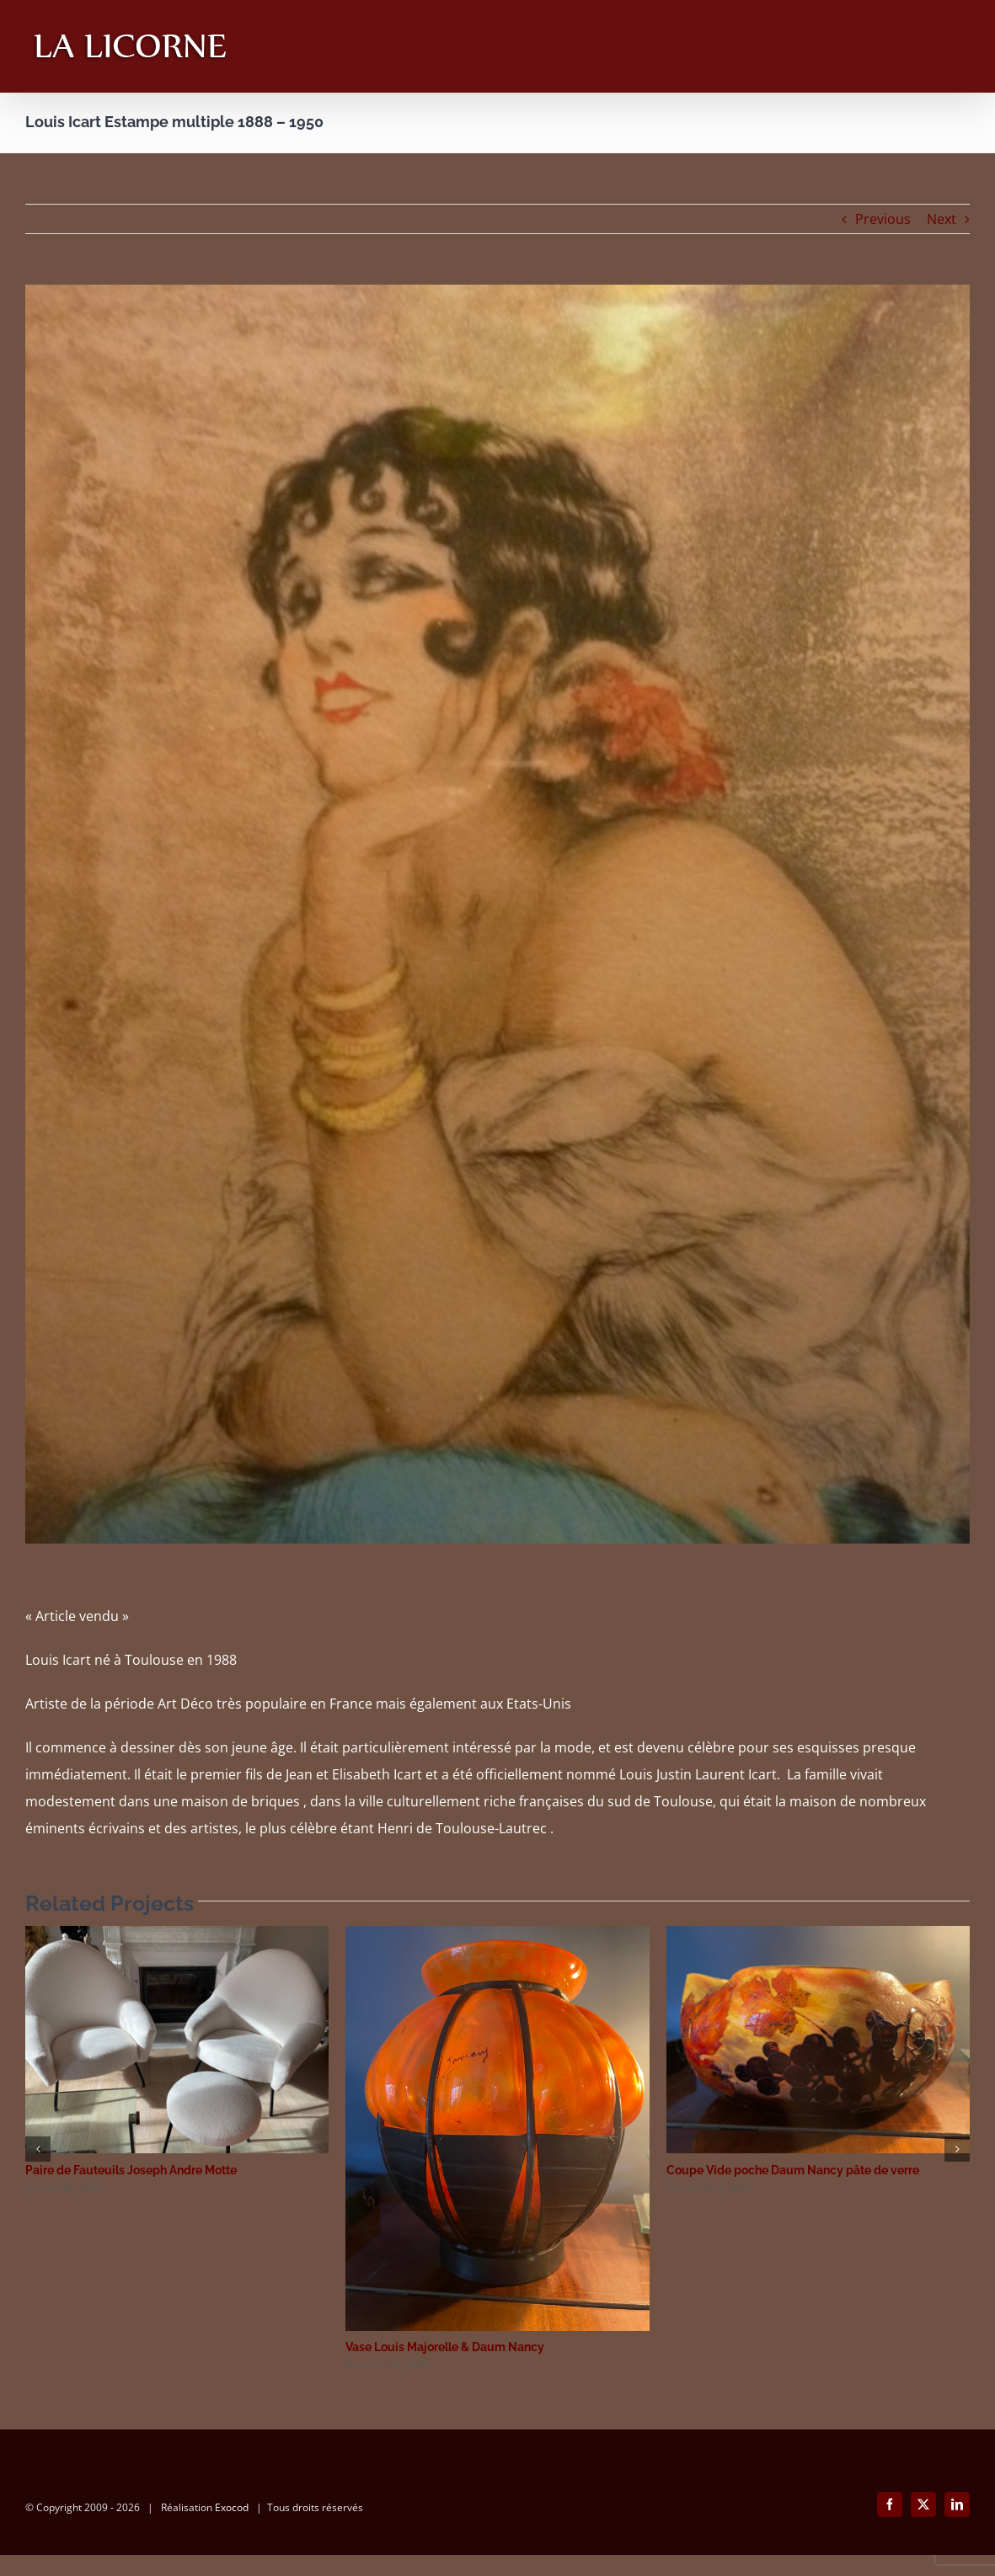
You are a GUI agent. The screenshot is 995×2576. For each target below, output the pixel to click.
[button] (38, 2149)
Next (941, 219)
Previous (883, 219)
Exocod (232, 2528)
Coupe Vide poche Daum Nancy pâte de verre (792, 2170)
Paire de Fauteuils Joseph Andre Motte (131, 2170)
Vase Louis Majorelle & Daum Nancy (444, 2347)
